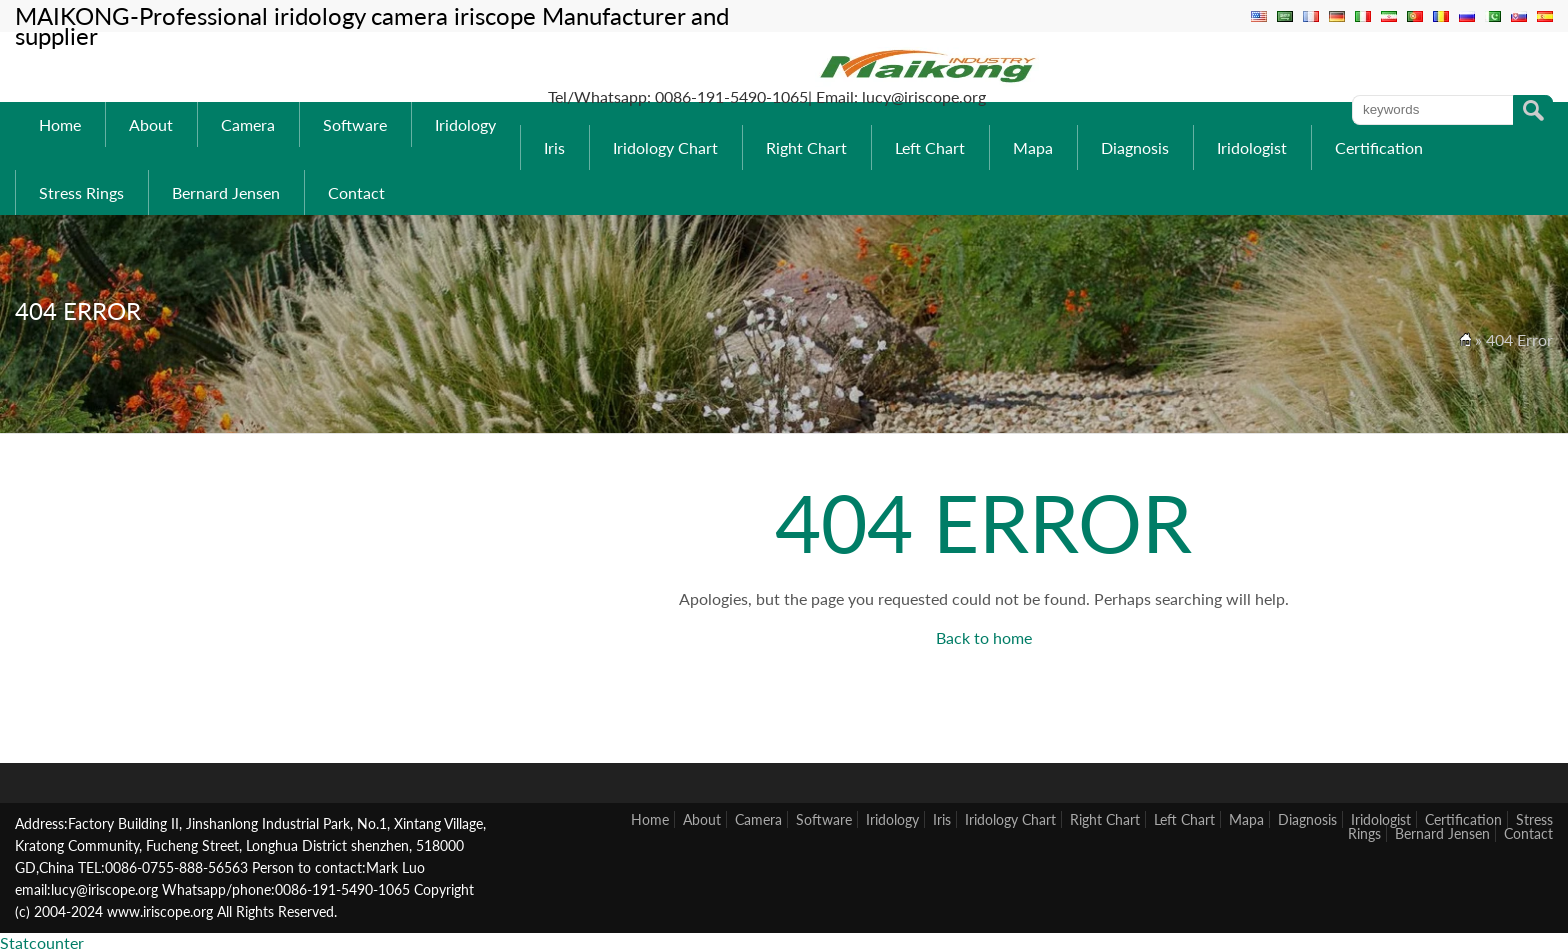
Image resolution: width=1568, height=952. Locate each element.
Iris (554, 147)
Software (355, 124)
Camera (248, 124)
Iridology (465, 124)
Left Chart (930, 147)
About (151, 124)
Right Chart (806, 147)
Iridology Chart (665, 147)
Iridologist (1252, 147)
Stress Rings (81, 192)
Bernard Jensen (226, 192)
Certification (1379, 147)
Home (60, 124)
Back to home (984, 637)
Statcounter (42, 942)
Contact (356, 192)
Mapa (1033, 147)
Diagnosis (1135, 147)
